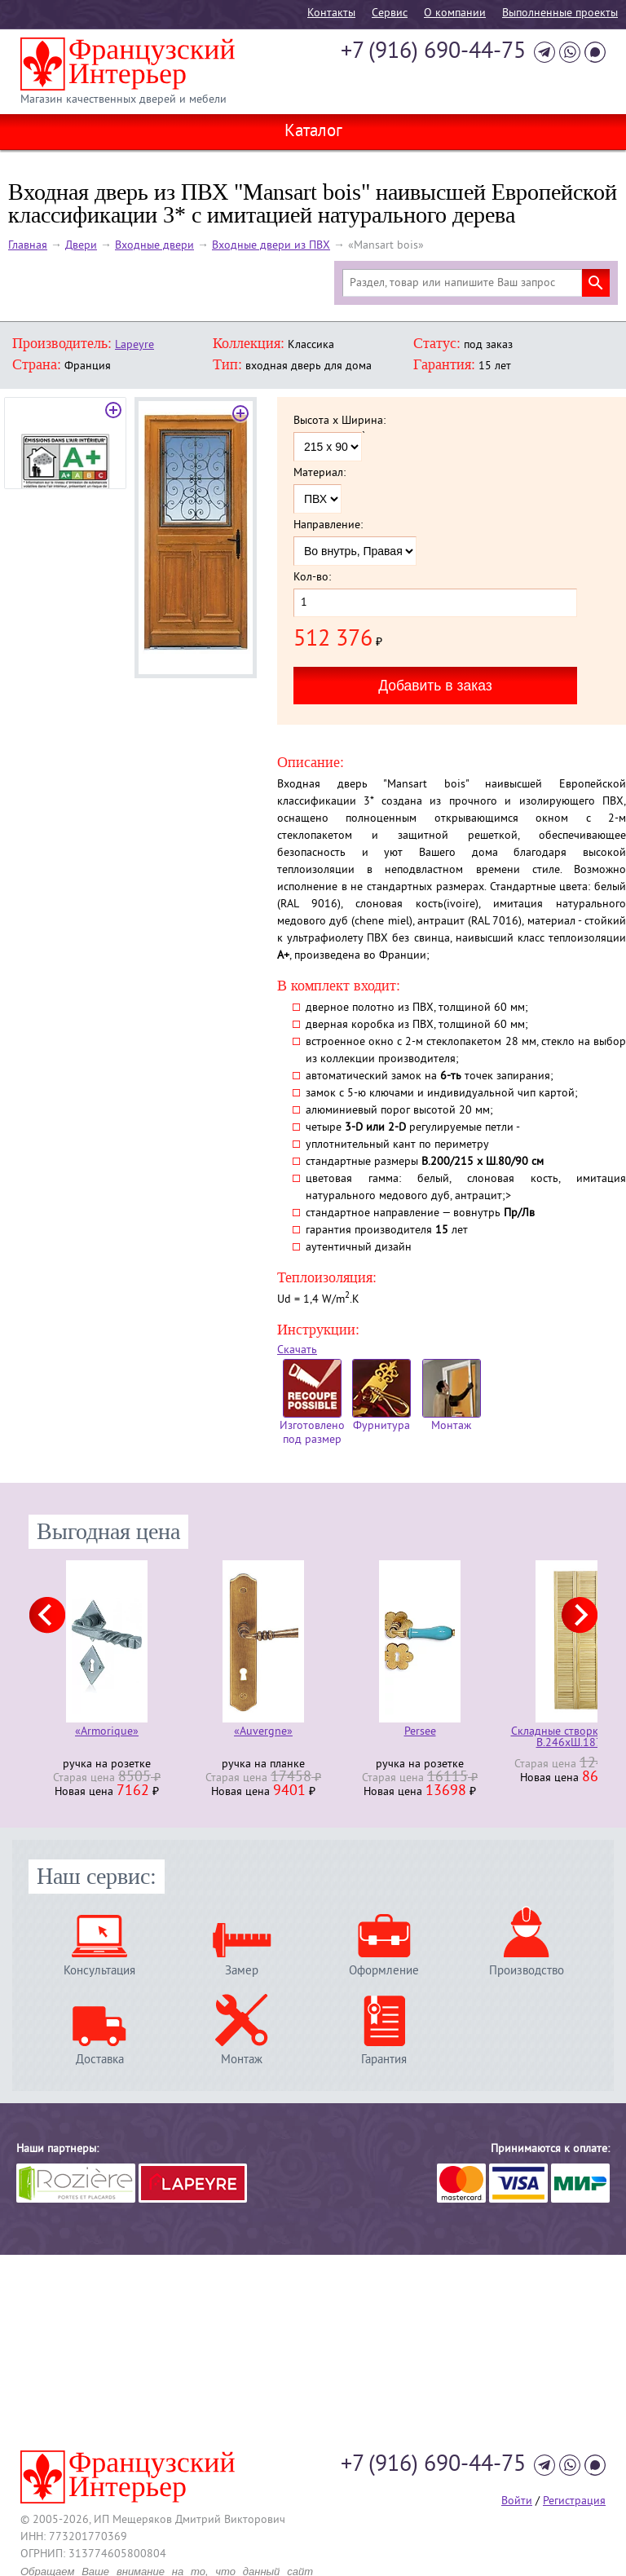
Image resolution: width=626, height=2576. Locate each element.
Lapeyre (134, 345)
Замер (241, 1971)
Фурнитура (381, 1396)
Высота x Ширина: (339, 421)
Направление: (328, 526)
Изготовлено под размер (312, 1403)
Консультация (99, 1971)
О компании (455, 13)
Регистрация (574, 2501)
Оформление (384, 1971)
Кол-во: (312, 578)
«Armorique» (107, 1733)
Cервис (390, 13)
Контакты (331, 13)
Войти (516, 2501)
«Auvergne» (263, 1733)
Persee (420, 1733)
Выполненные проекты (560, 13)
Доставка (100, 2060)
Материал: (319, 473)
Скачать (297, 1350)
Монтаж (451, 1396)
